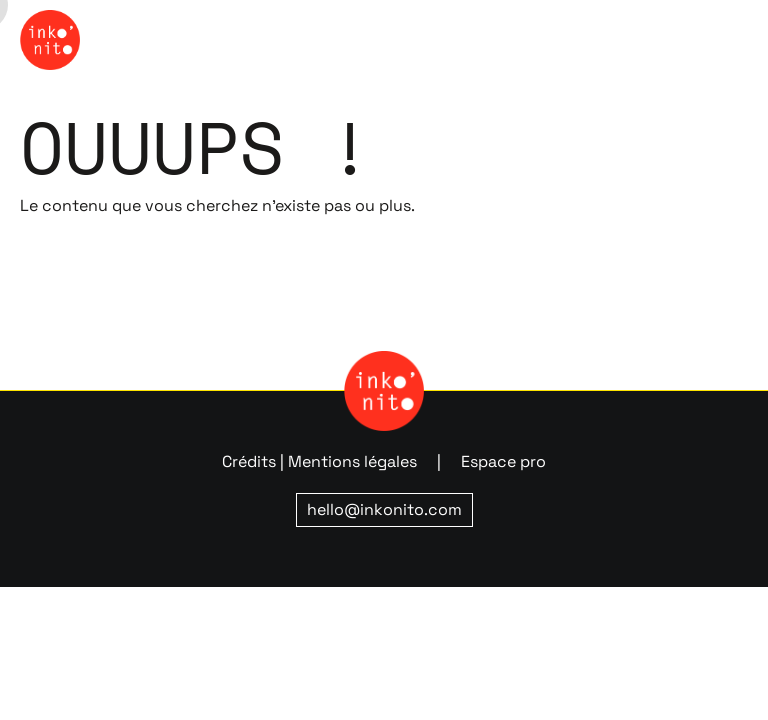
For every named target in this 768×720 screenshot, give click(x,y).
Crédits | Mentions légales (319, 461)
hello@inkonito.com (384, 509)
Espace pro (503, 461)
